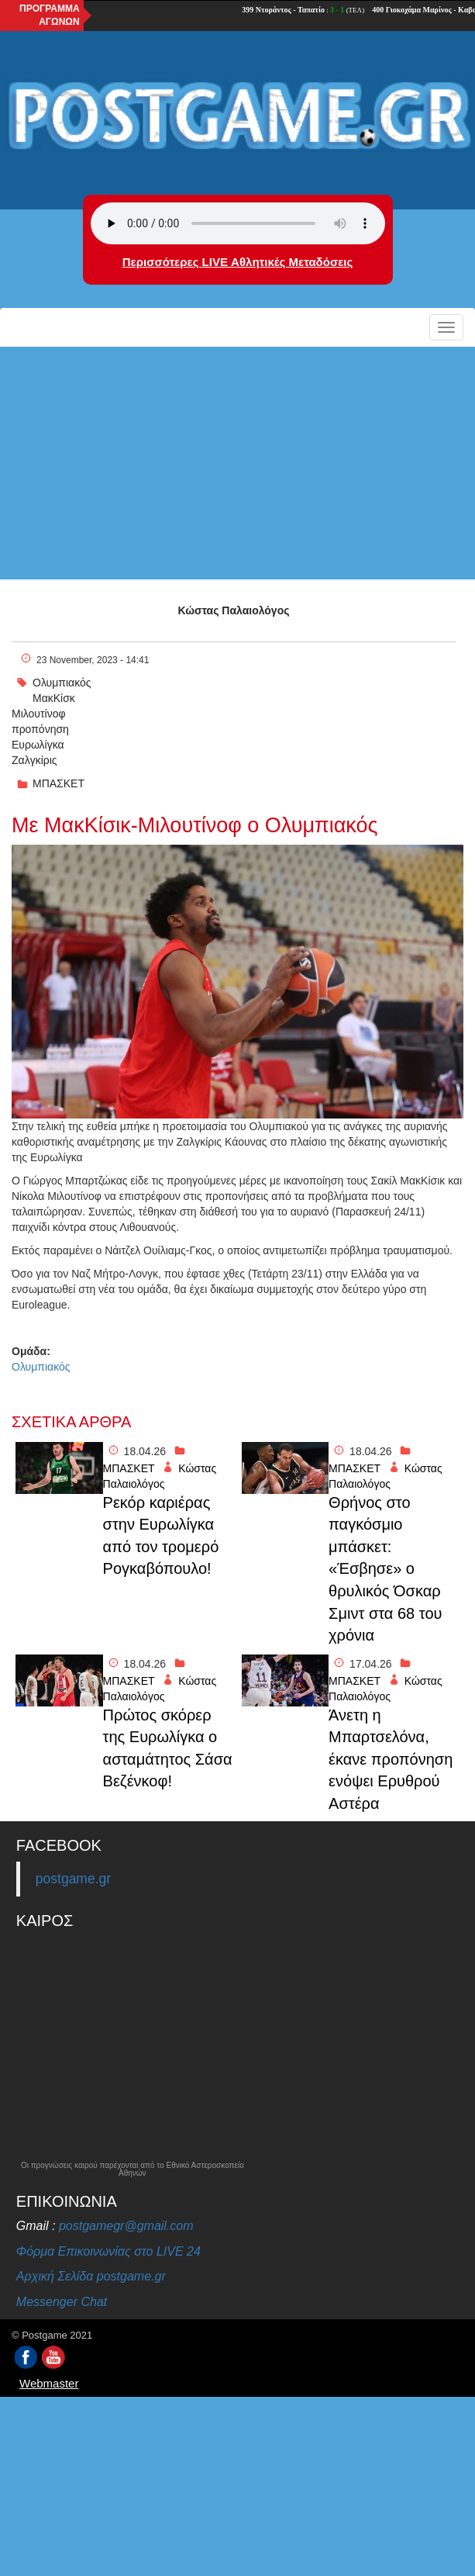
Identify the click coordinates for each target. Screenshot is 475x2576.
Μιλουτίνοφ (39, 713)
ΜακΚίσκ (54, 698)
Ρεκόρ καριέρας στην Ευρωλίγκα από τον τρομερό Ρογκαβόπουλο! (161, 1536)
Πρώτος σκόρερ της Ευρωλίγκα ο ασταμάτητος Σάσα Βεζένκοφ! (167, 1748)
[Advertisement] (237, 463)
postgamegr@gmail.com (126, 2225)
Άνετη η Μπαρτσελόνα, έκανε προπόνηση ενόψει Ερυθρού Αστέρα (391, 1759)
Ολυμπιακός (62, 682)
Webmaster (48, 2383)
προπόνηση (40, 729)
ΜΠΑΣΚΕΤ (58, 783)
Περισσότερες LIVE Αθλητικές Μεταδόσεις (237, 261)
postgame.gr (73, 1878)
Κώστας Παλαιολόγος (234, 610)
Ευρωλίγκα (38, 744)
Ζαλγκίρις (34, 760)
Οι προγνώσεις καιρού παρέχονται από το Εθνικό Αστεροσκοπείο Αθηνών (132, 2169)
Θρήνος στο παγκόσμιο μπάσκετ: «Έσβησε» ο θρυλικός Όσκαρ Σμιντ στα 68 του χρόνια (385, 1569)
